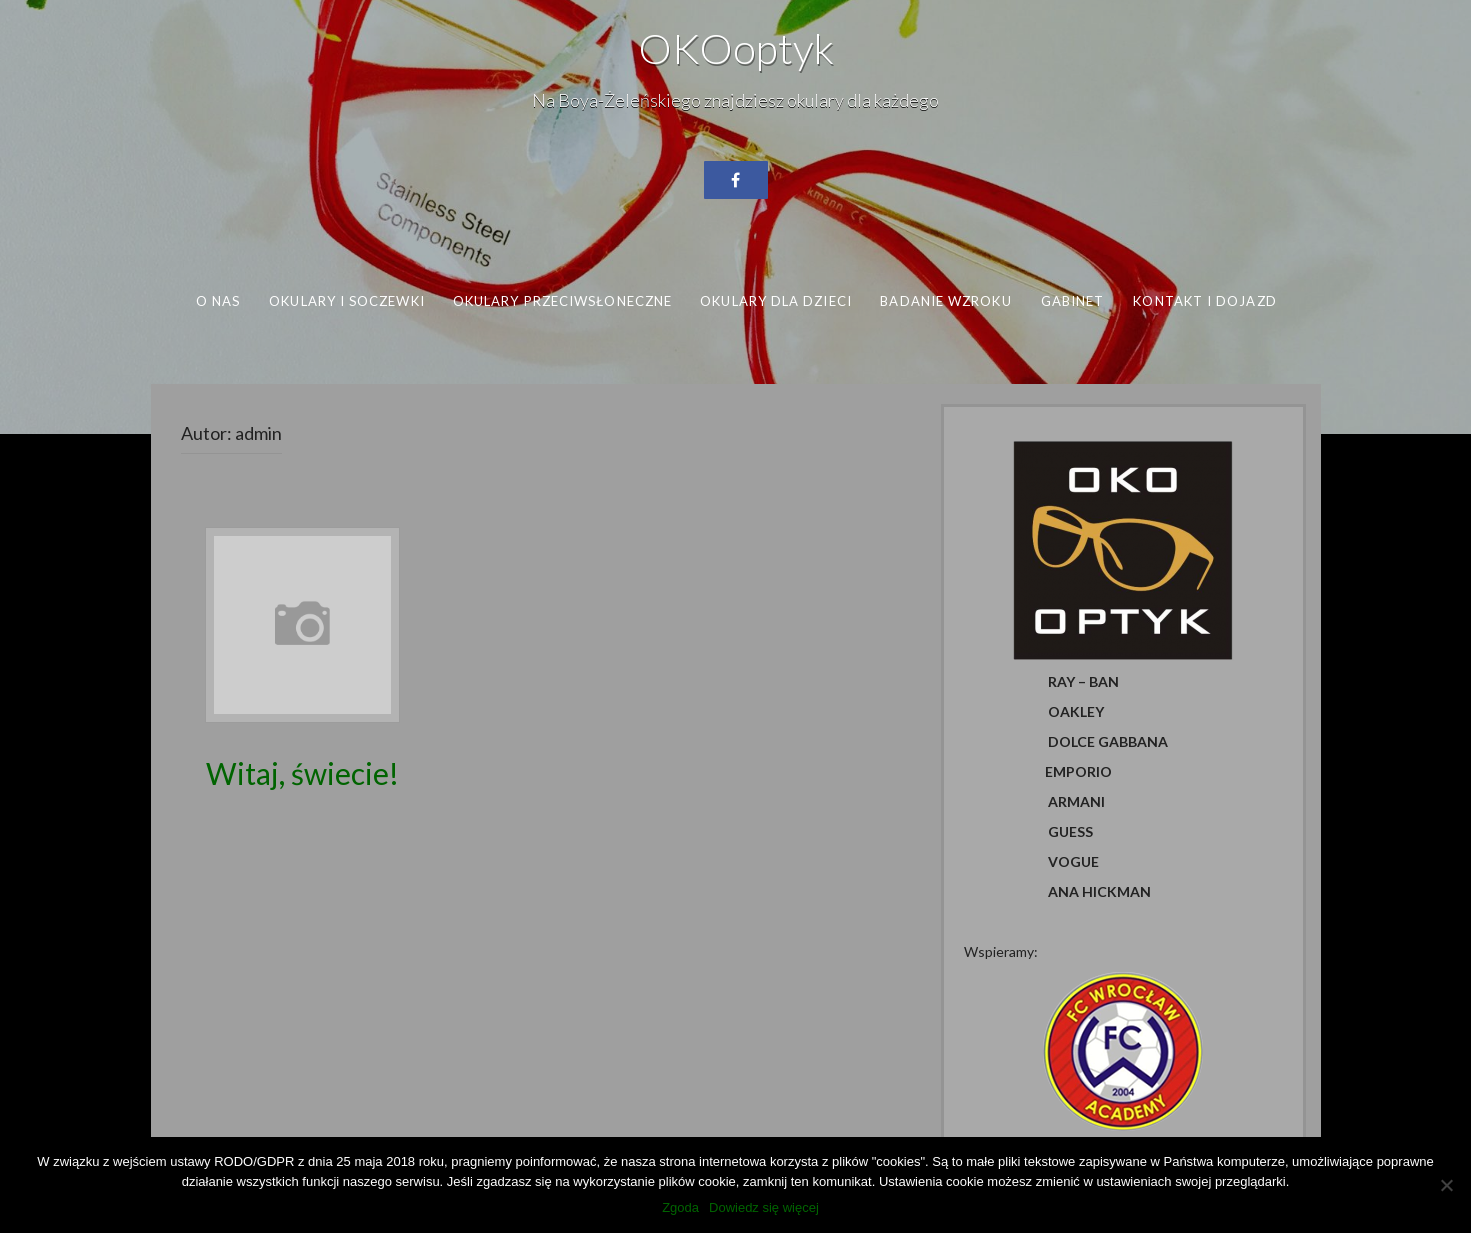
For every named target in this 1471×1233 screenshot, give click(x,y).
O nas (217, 301)
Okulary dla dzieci (776, 301)
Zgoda (680, 1207)
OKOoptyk (736, 48)
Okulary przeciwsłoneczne (561, 301)
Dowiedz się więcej (764, 1207)
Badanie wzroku (945, 301)
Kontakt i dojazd (1204, 301)
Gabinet (1072, 301)
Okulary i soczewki (347, 301)
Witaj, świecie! (302, 773)
